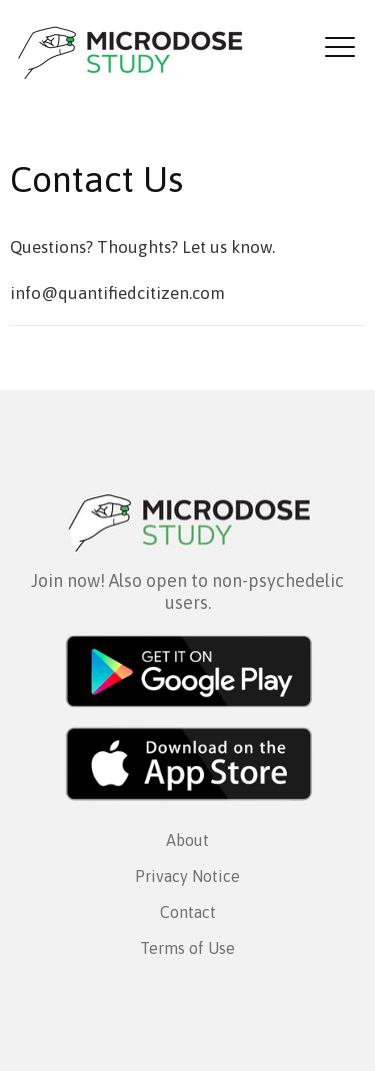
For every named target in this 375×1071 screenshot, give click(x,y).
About (187, 840)
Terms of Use (187, 948)
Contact (188, 912)
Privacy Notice (187, 876)
